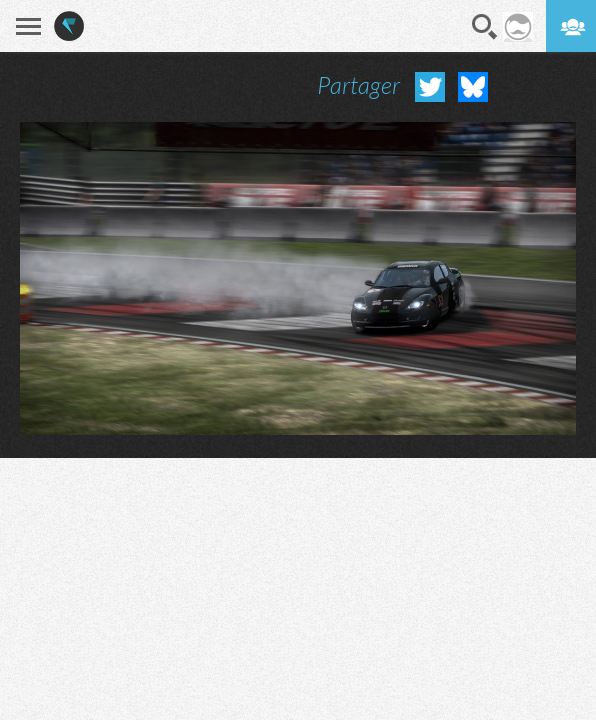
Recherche (485, 27)
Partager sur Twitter (430, 87)
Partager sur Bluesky (473, 87)
